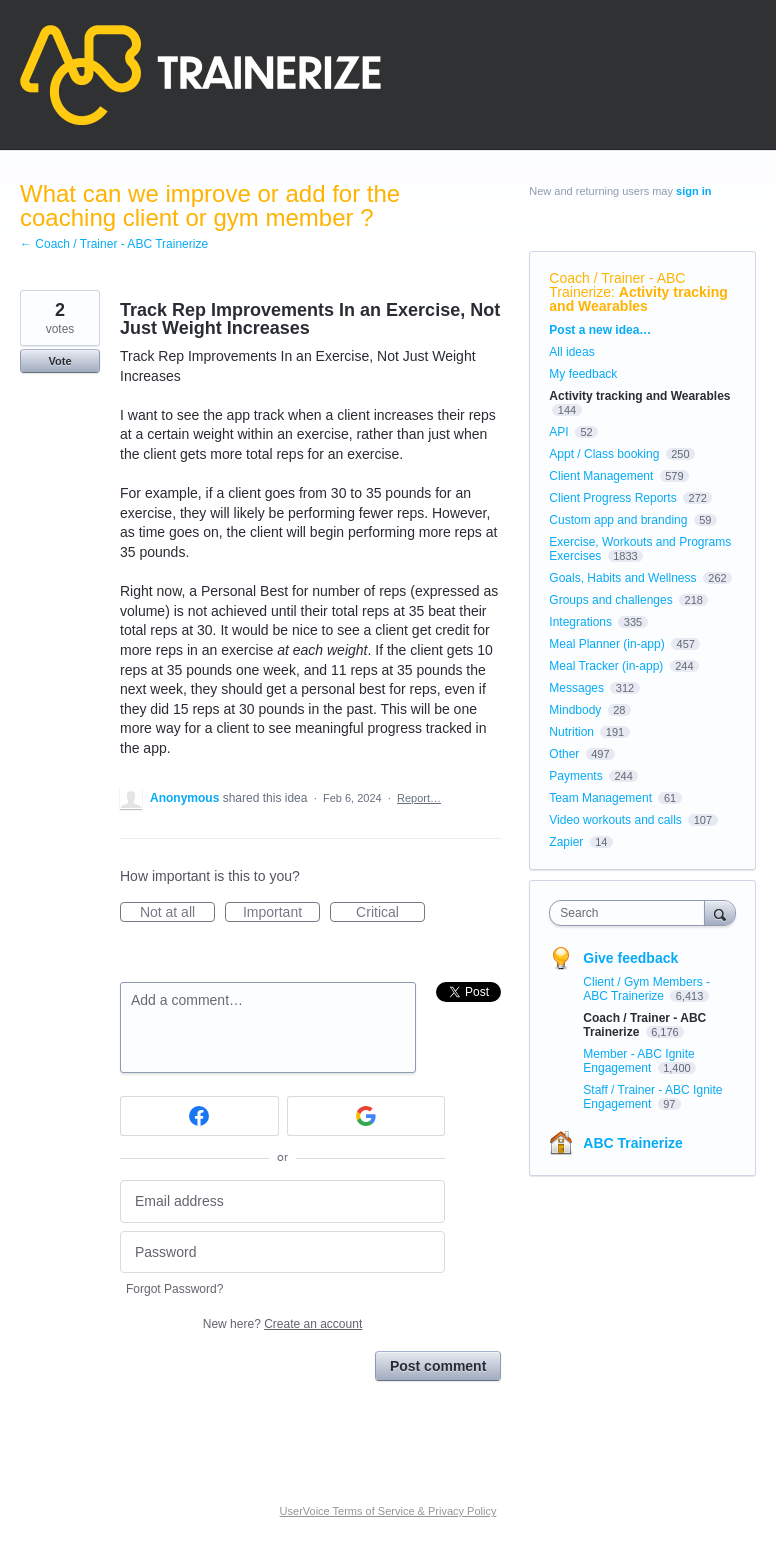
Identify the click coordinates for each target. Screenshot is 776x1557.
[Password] (282, 1252)
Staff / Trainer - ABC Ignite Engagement (652, 1097)
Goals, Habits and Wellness (622, 578)
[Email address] (282, 1201)
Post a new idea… (600, 330)
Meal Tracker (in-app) (606, 666)
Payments (575, 776)
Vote (59, 361)
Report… (419, 798)
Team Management (600, 798)
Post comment (438, 1366)
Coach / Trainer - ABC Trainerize (617, 285)
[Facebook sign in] (199, 1116)
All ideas (571, 352)
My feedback (583, 374)
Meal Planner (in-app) (606, 644)
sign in (693, 191)
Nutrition (571, 732)
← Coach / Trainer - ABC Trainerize (114, 244)
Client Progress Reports (612, 498)
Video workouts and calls (615, 820)
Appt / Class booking (604, 454)
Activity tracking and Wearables (638, 299)
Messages (576, 688)
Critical (390, 913)
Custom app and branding (618, 520)
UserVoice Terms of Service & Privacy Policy (388, 1511)
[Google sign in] (366, 1116)
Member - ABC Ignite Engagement (638, 1061)
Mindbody (575, 710)
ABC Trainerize (633, 1143)
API (558, 432)
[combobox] (631, 913)
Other (564, 754)
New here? (282, 1324)
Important (281, 913)
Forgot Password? (174, 1289)
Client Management (601, 476)
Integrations (580, 622)
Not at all (177, 913)
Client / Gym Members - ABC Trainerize (646, 989)
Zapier (566, 842)
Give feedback (630, 958)
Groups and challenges (610, 600)
